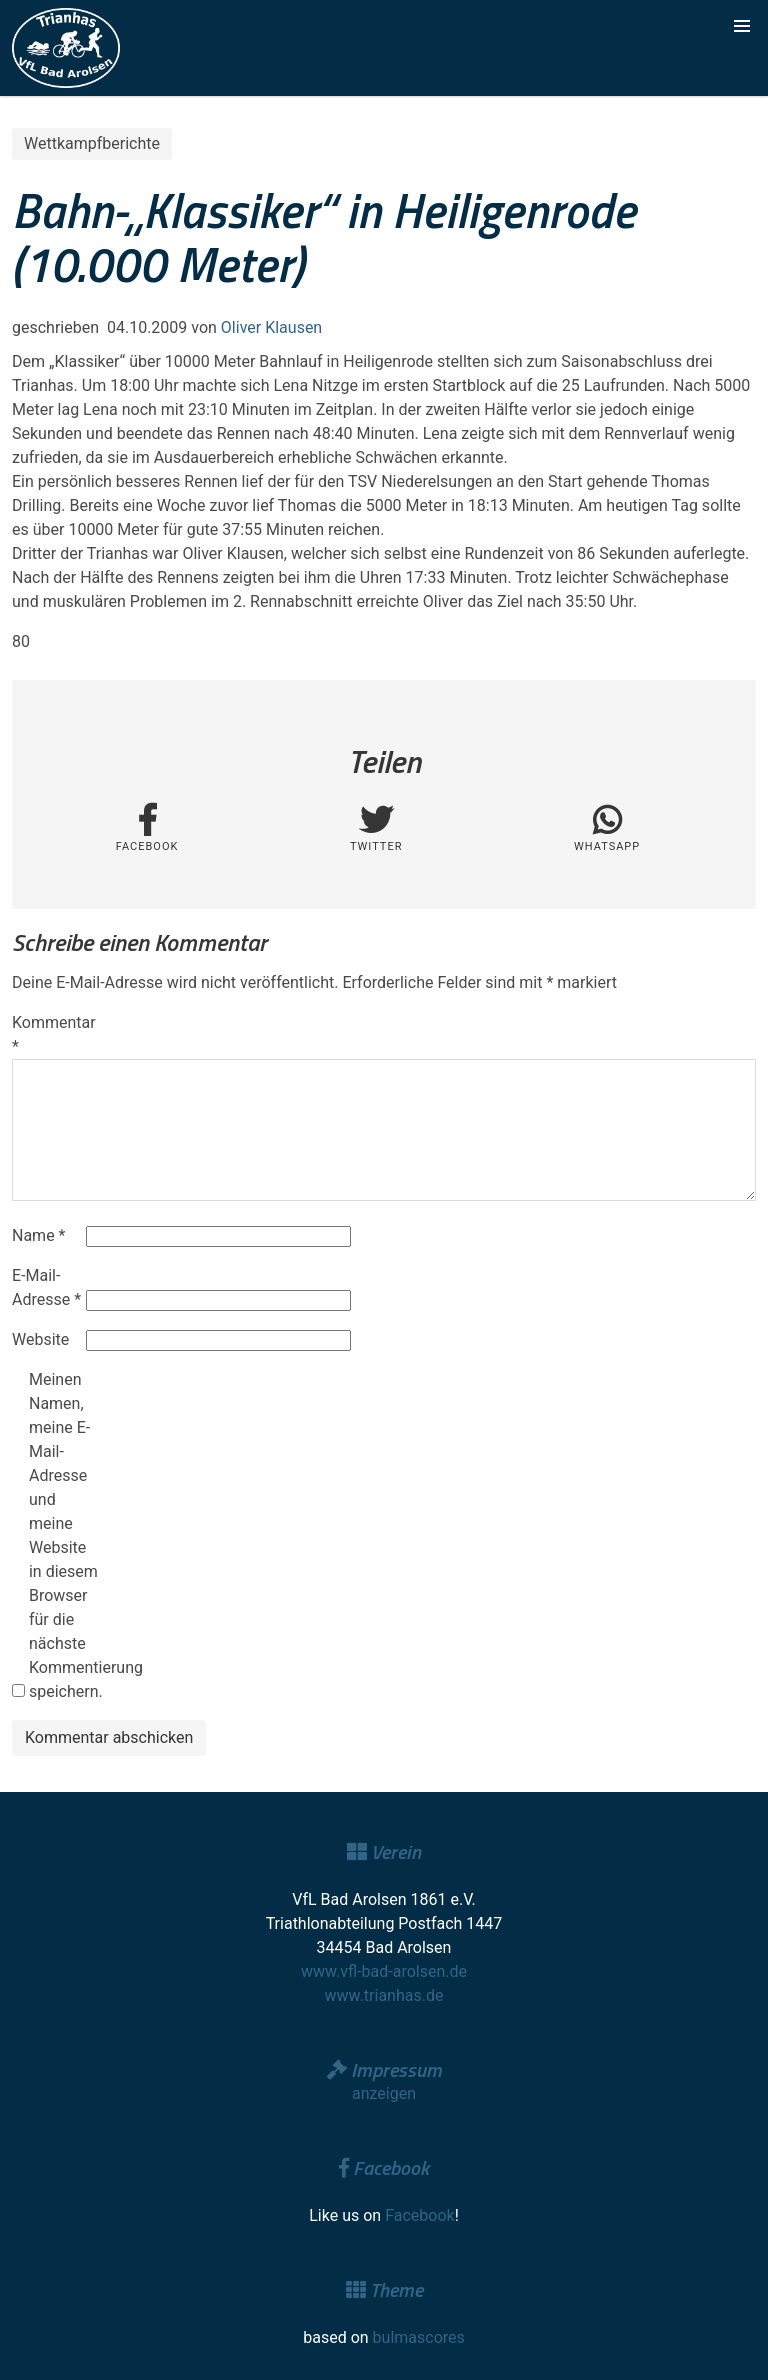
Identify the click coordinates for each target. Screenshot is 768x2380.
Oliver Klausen (271, 327)
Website (40, 1339)
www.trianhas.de (384, 1995)
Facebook (419, 2215)
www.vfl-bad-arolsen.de (384, 1971)
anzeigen (384, 2093)
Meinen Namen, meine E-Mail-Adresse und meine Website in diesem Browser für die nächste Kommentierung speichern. (64, 1535)
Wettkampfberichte (92, 143)
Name (39, 1235)
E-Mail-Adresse (46, 1287)
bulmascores (419, 2337)
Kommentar (47, 1034)
